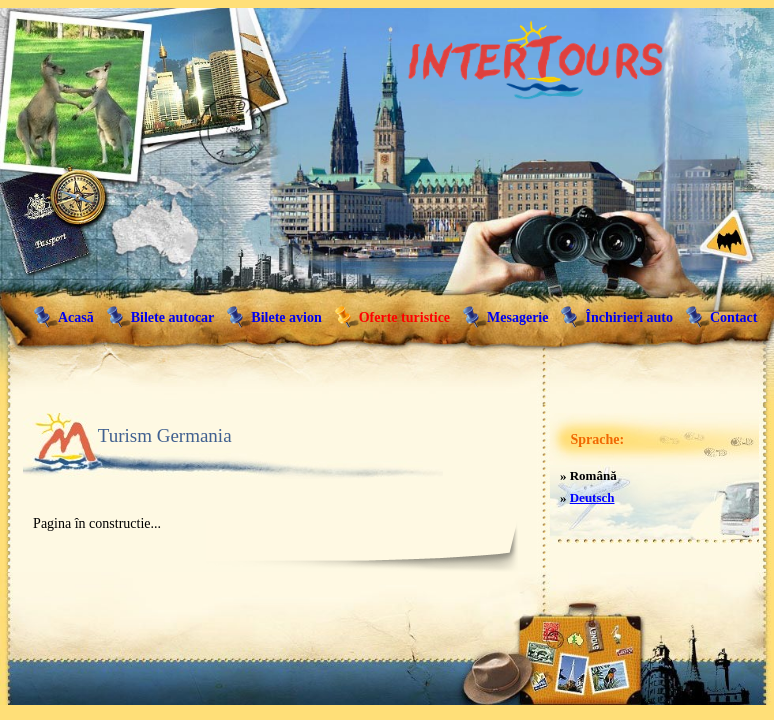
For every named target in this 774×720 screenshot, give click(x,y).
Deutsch (592, 497)
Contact (733, 317)
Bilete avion (286, 317)
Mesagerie (517, 317)
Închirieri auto (629, 317)
